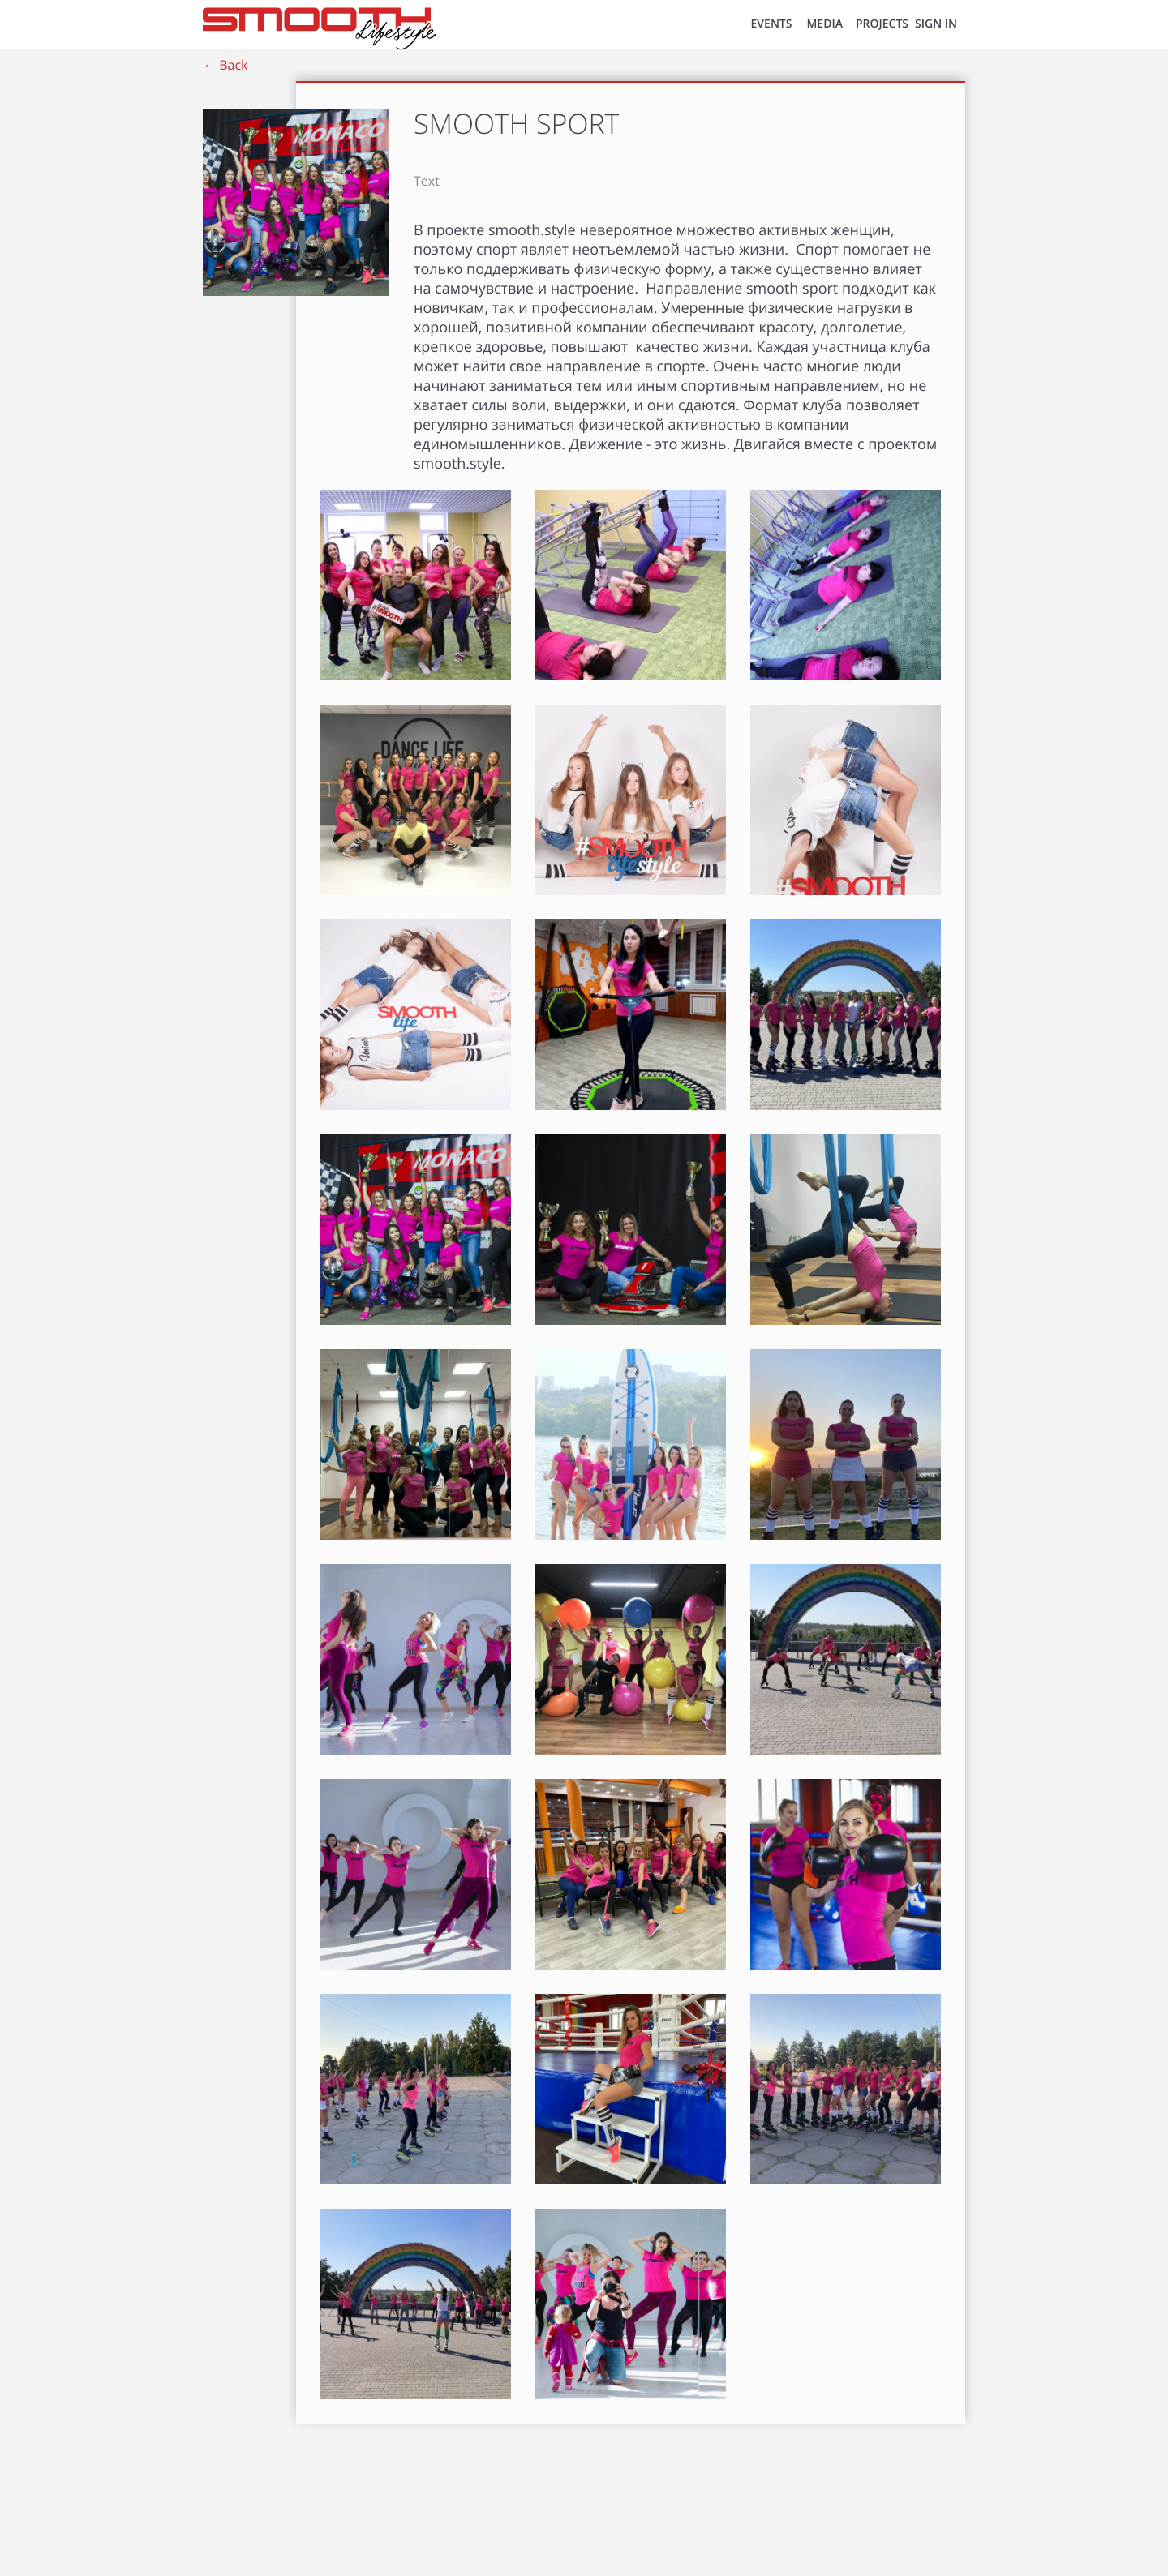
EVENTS (771, 24)
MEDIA (824, 24)
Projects (882, 24)
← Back (225, 65)
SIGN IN (936, 24)
